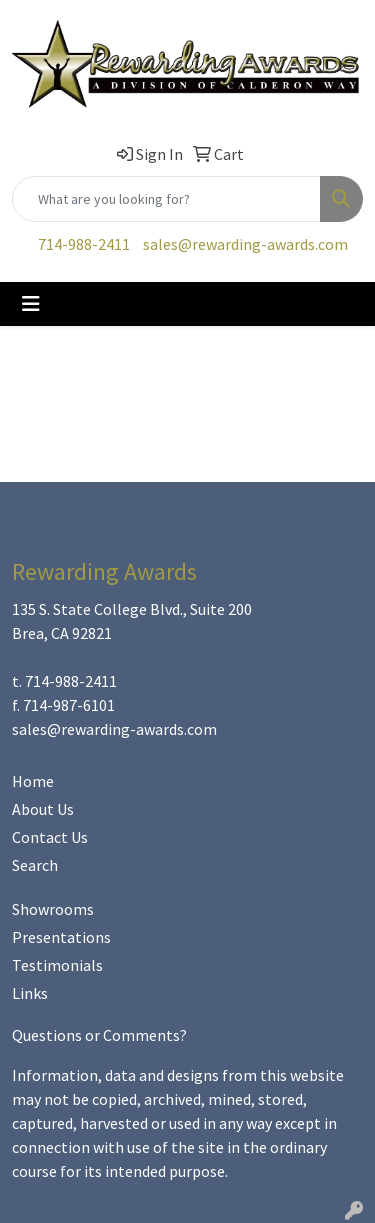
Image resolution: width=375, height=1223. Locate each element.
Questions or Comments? (99, 1035)
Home (33, 781)
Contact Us (50, 837)
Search (35, 865)
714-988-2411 (84, 244)
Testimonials (57, 965)
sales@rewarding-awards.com (245, 244)
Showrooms (53, 909)
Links (30, 993)
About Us (43, 809)
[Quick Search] (166, 199)
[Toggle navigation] (31, 304)
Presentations (61, 937)
